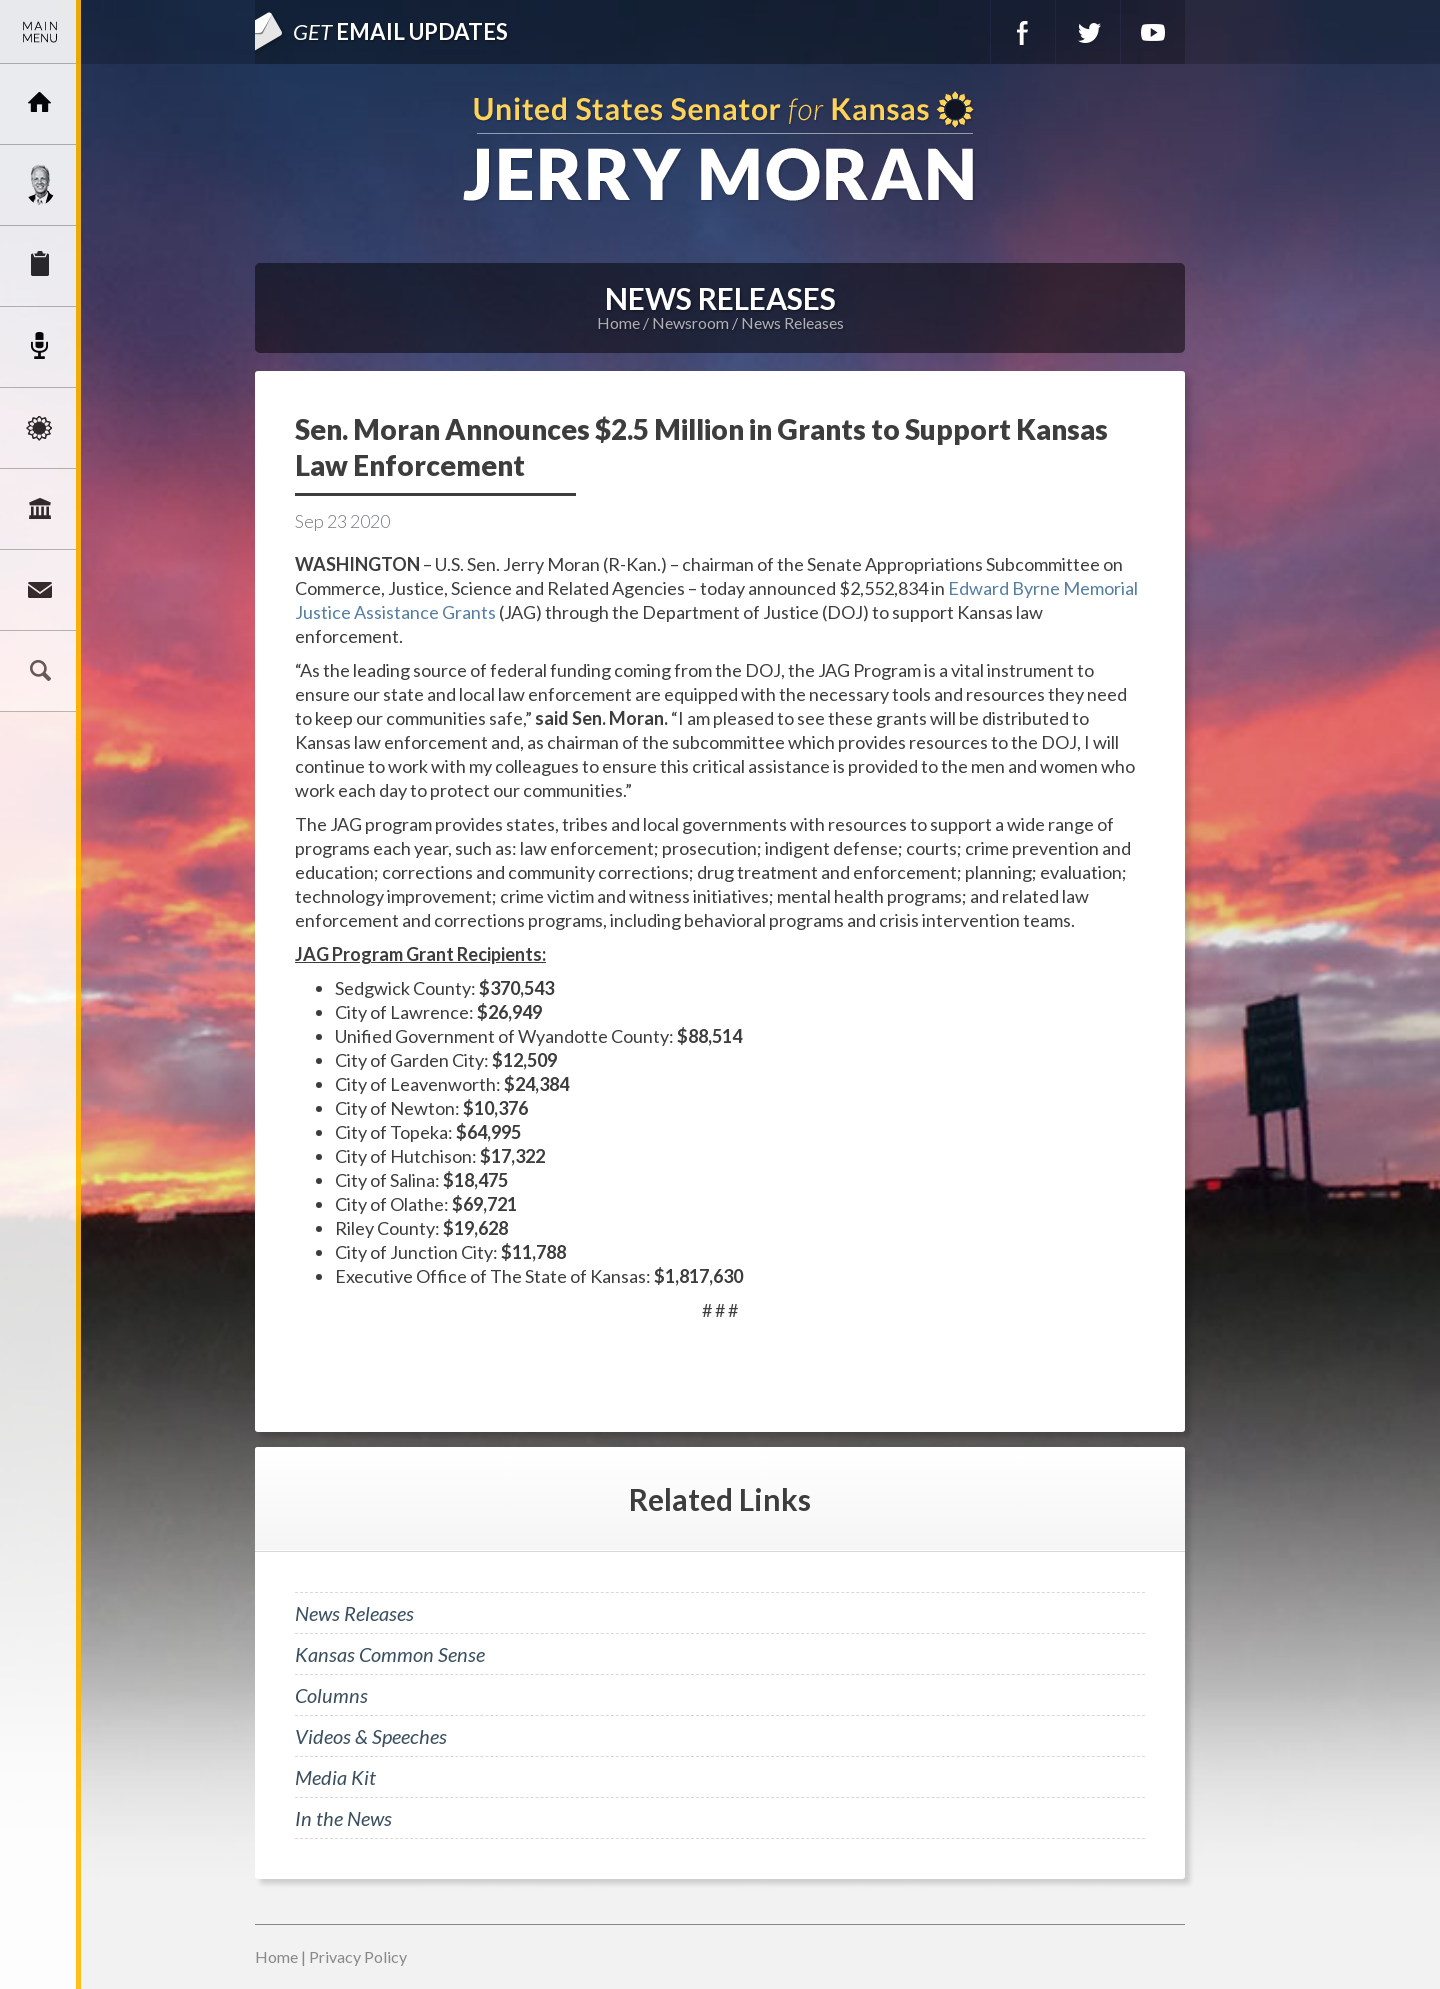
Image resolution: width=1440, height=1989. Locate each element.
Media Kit (335, 1777)
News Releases (792, 322)
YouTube (1153, 32)
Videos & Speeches (371, 1736)
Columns (331, 1695)
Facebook (1023, 32)
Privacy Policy (358, 1956)
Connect (40, 590)
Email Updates (400, 31)
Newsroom (40, 347)
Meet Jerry (40, 185)
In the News (343, 1818)
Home (618, 322)
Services (40, 266)
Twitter (1088, 32)
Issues (40, 428)
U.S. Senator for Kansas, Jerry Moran (720, 148)
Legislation (40, 509)
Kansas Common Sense (390, 1654)
